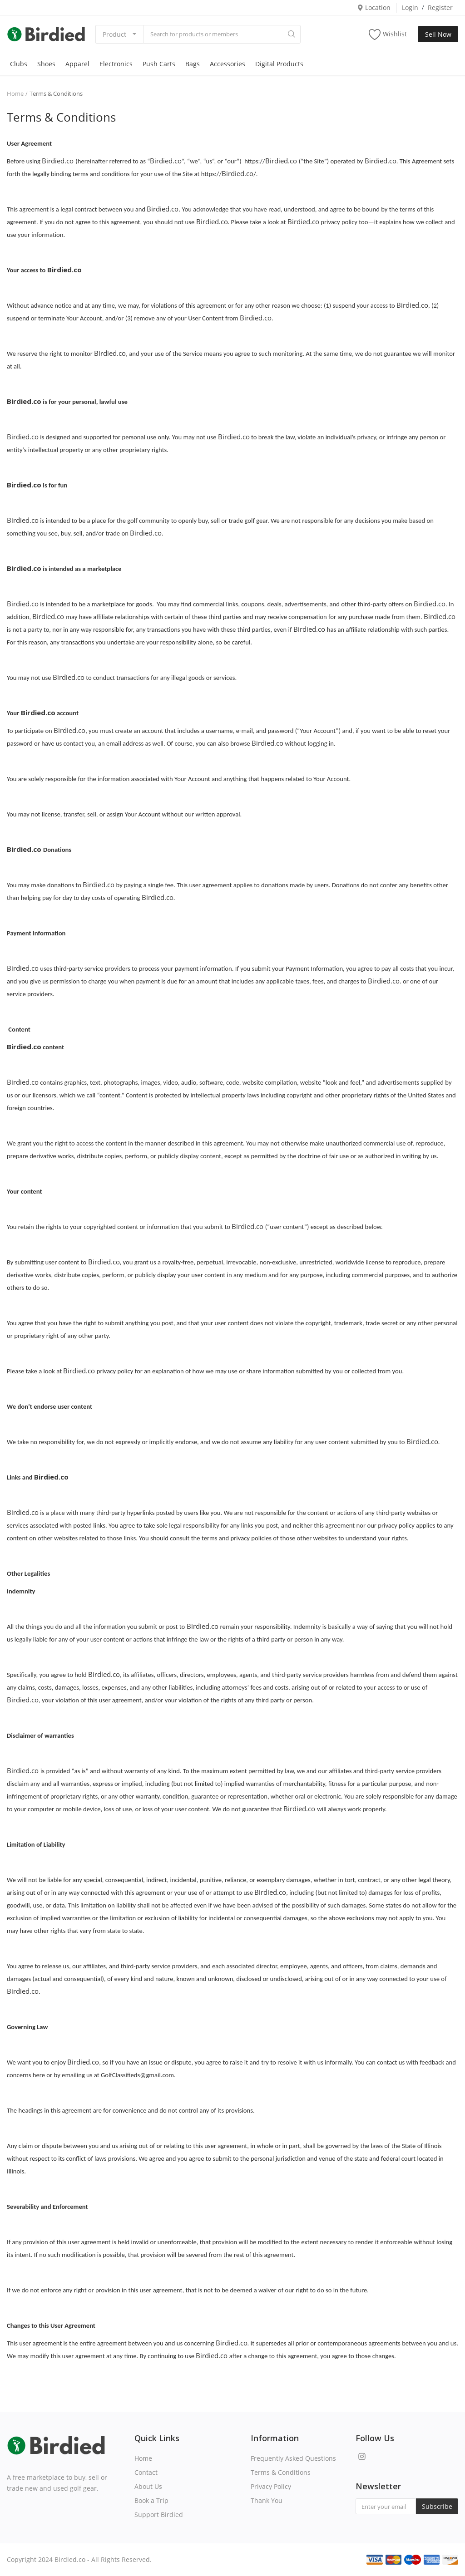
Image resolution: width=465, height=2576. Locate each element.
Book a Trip (151, 2500)
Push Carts (159, 63)
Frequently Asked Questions (293, 2458)
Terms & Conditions (281, 2472)
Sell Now (438, 34)
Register (440, 7)
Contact (146, 2472)
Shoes (46, 63)
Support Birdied (158, 2514)
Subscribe (437, 2506)
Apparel (77, 63)
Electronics (116, 63)
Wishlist (388, 34)
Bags (192, 63)
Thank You (266, 2500)
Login (410, 7)
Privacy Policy (271, 2486)
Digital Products (279, 63)
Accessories (227, 63)
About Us (148, 2486)
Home (15, 93)
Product (114, 34)
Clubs (18, 63)
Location (374, 7)
